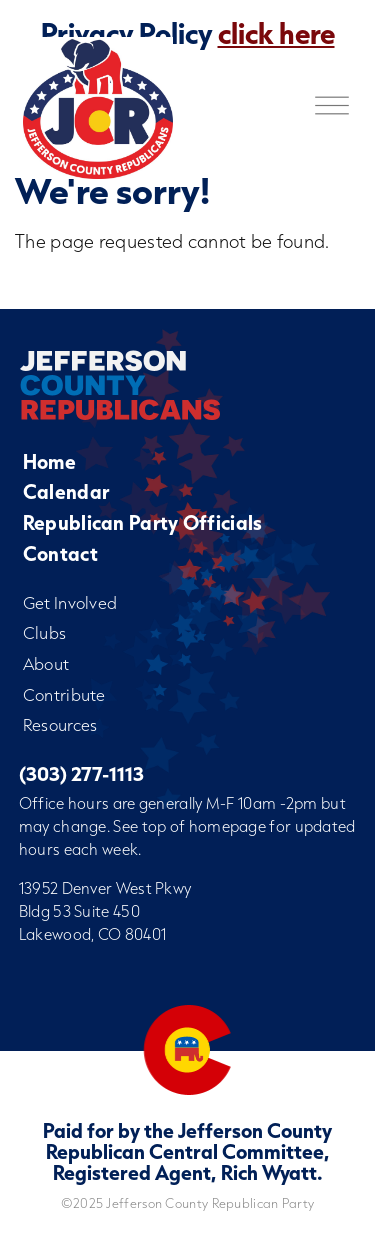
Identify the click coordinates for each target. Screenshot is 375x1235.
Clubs (45, 632)
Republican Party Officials (143, 522)
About (46, 663)
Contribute (64, 694)
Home (49, 461)
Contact (60, 553)
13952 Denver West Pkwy (105, 888)
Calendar (66, 491)
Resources (60, 724)
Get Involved (70, 602)
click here (276, 33)
